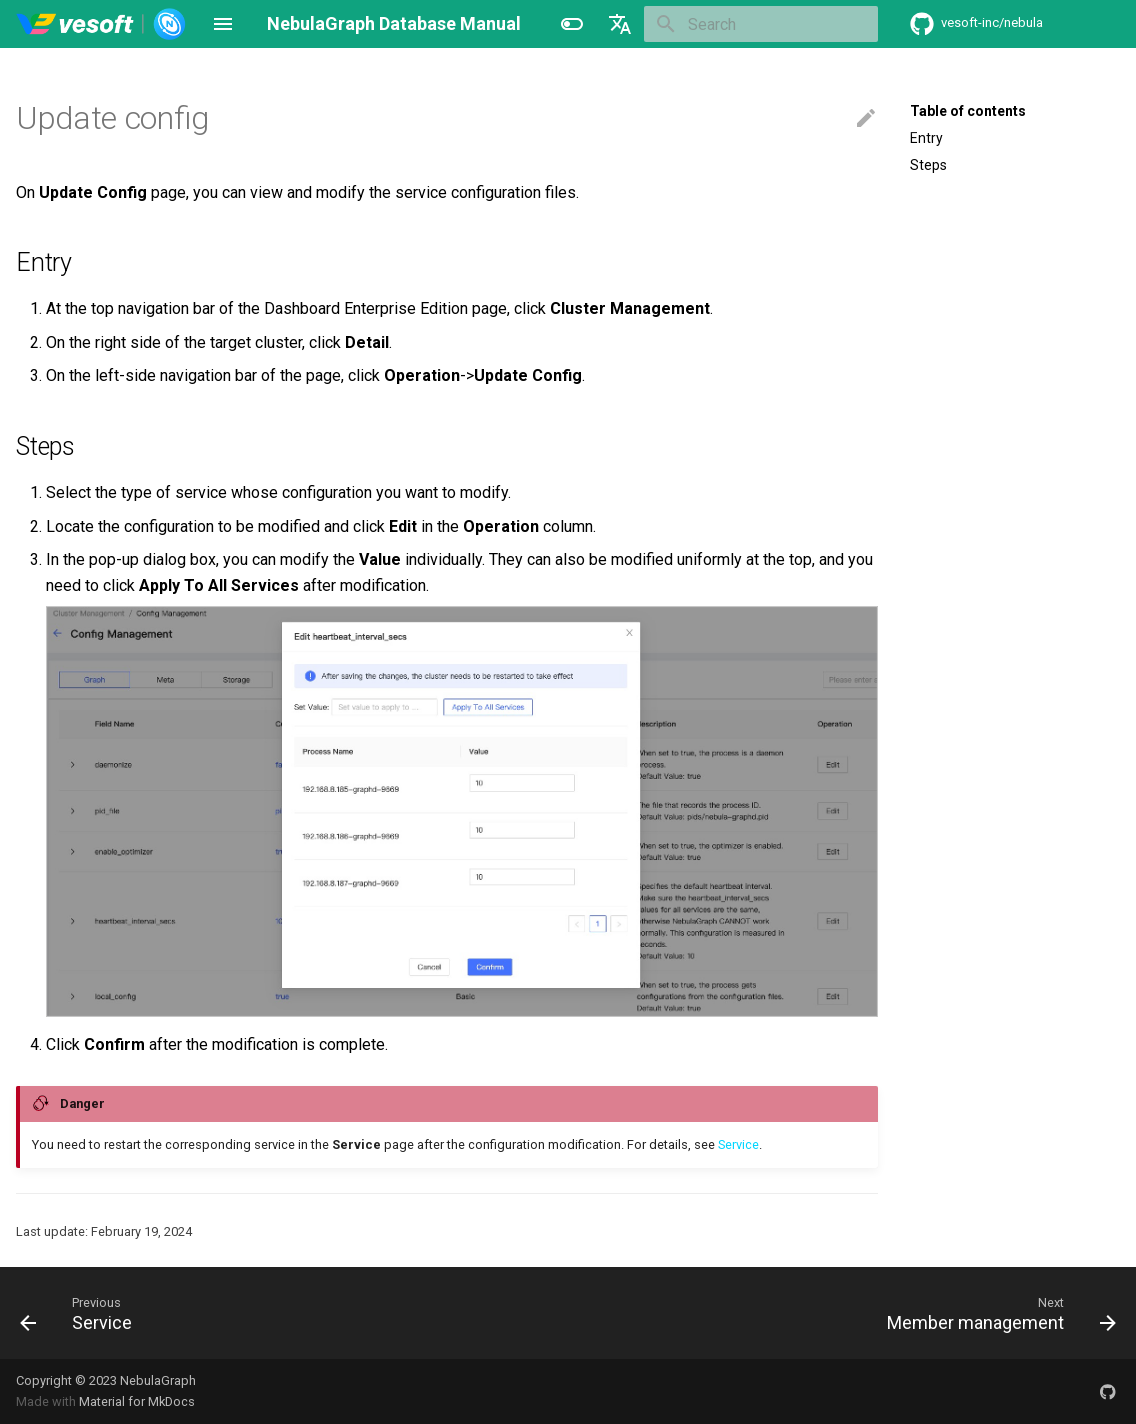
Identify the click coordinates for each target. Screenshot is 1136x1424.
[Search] (761, 24)
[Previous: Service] (81, 1313)
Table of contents (968, 111)
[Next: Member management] (996, 1313)
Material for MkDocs (137, 1401)
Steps (928, 165)
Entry (926, 138)
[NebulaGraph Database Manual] (101, 24)
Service (738, 1144)
